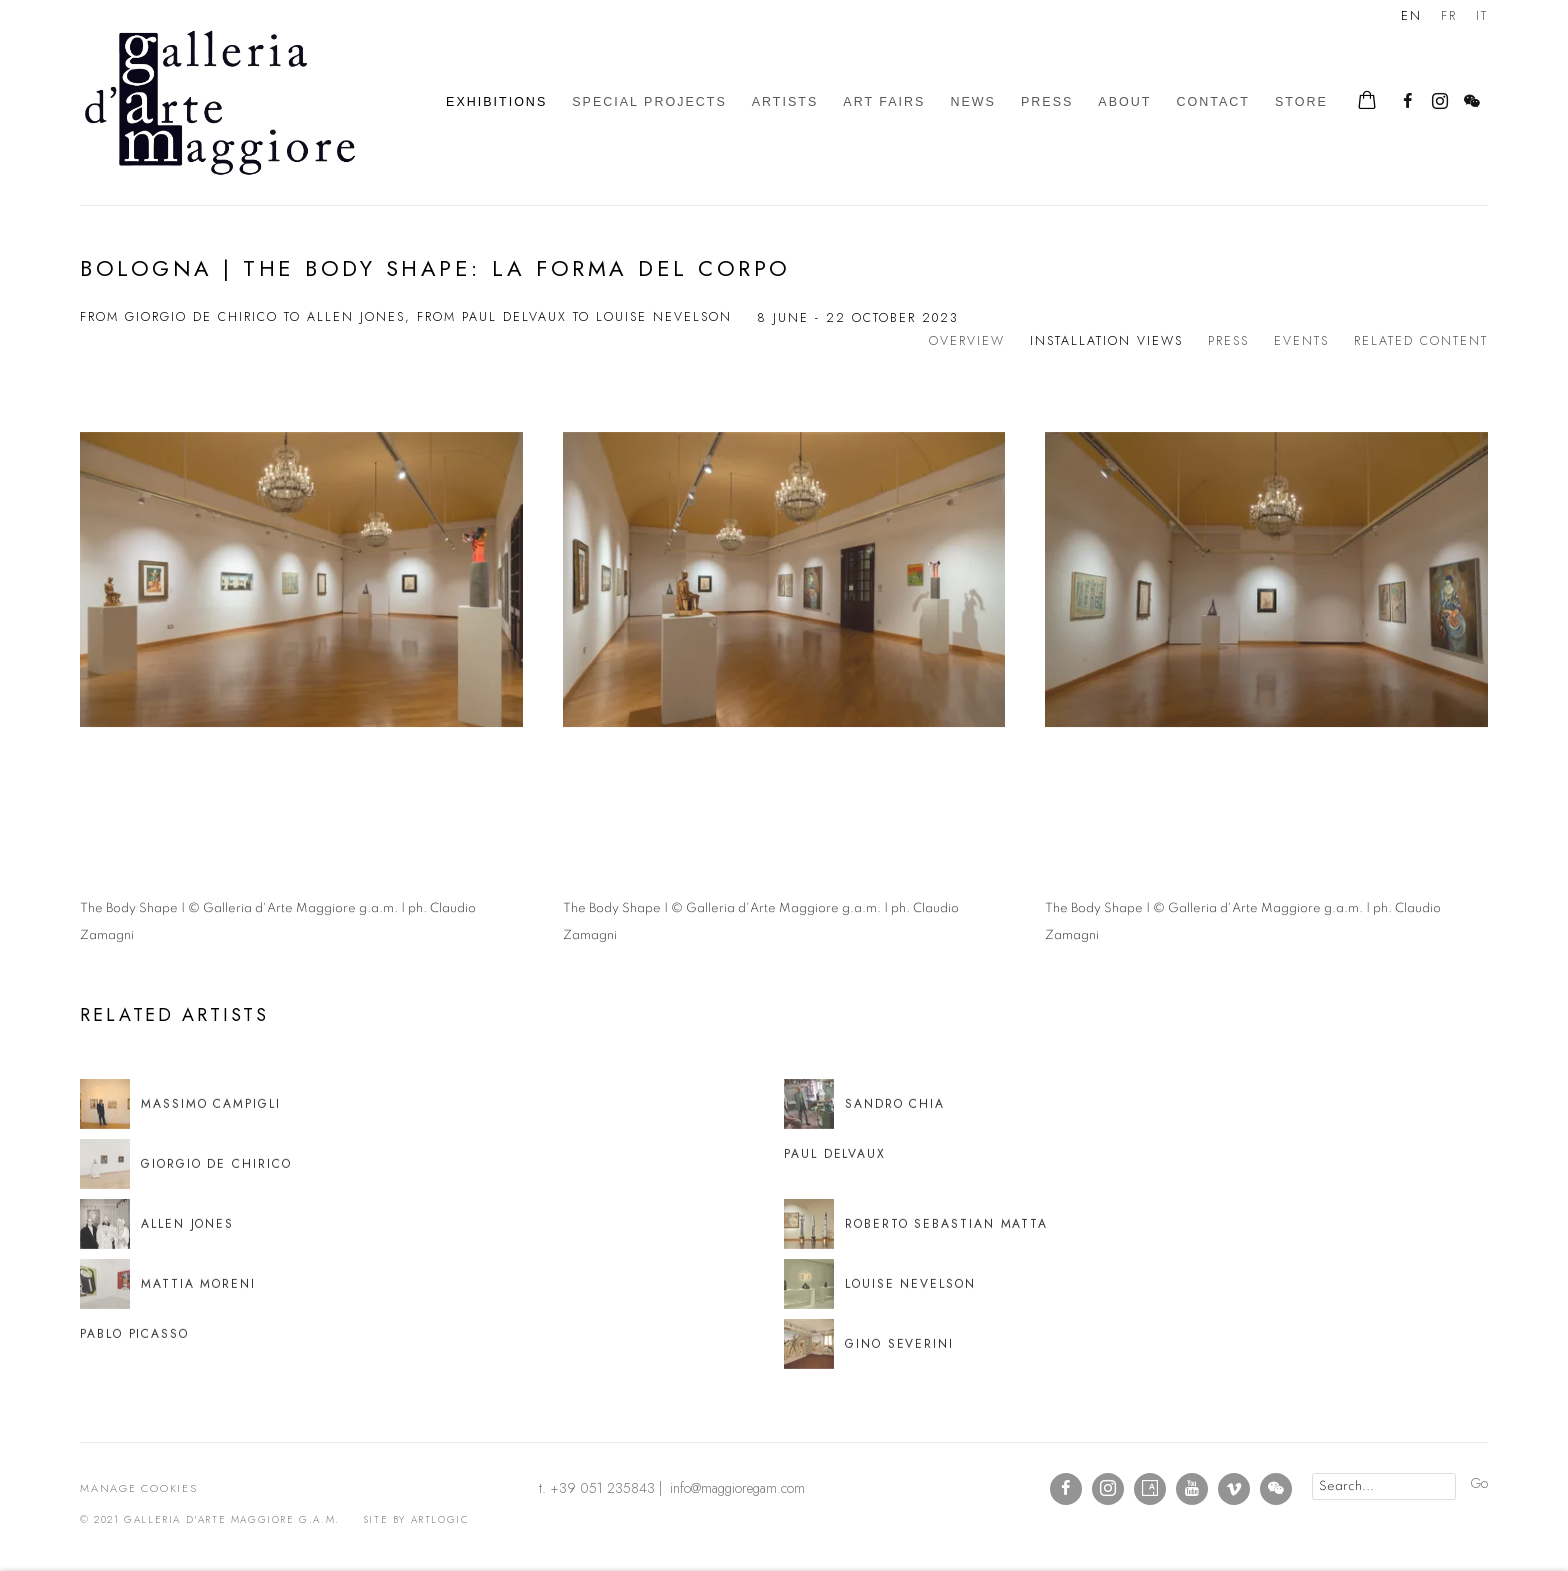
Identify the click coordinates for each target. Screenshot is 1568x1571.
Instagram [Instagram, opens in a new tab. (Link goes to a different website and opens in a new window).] (1440, 102)
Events (1301, 341)
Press (1228, 341)
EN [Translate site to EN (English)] (1411, 16)
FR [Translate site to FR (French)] (1449, 16)
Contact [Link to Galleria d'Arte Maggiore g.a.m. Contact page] (1213, 102)
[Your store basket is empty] (1367, 102)
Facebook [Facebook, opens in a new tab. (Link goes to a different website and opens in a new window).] (1408, 102)
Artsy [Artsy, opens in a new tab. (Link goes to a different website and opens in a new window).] (1150, 1489)
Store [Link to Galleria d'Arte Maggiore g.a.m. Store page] (1301, 102)
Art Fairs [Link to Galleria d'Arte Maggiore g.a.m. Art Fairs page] (884, 102)
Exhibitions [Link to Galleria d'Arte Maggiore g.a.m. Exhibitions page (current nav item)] (496, 102)
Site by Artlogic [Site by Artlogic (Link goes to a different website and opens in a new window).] (416, 1519)
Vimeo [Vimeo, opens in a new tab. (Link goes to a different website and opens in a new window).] (1234, 1489)
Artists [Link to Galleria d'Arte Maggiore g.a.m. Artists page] (785, 102)
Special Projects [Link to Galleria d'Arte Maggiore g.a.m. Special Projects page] (649, 102)
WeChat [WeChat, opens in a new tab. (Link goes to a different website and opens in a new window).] (1472, 102)
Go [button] (1479, 1483)
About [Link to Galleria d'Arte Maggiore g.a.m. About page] (1124, 102)
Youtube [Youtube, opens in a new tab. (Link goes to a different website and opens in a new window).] (1192, 1489)
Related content (1421, 341)
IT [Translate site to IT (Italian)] (1482, 16)
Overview (967, 341)
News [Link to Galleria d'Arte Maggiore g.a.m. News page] (973, 102)
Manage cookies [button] (139, 1488)
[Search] (1384, 1486)
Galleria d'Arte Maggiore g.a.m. (220, 102)
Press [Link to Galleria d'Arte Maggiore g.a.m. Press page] (1047, 102)
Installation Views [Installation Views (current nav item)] (1106, 341)
